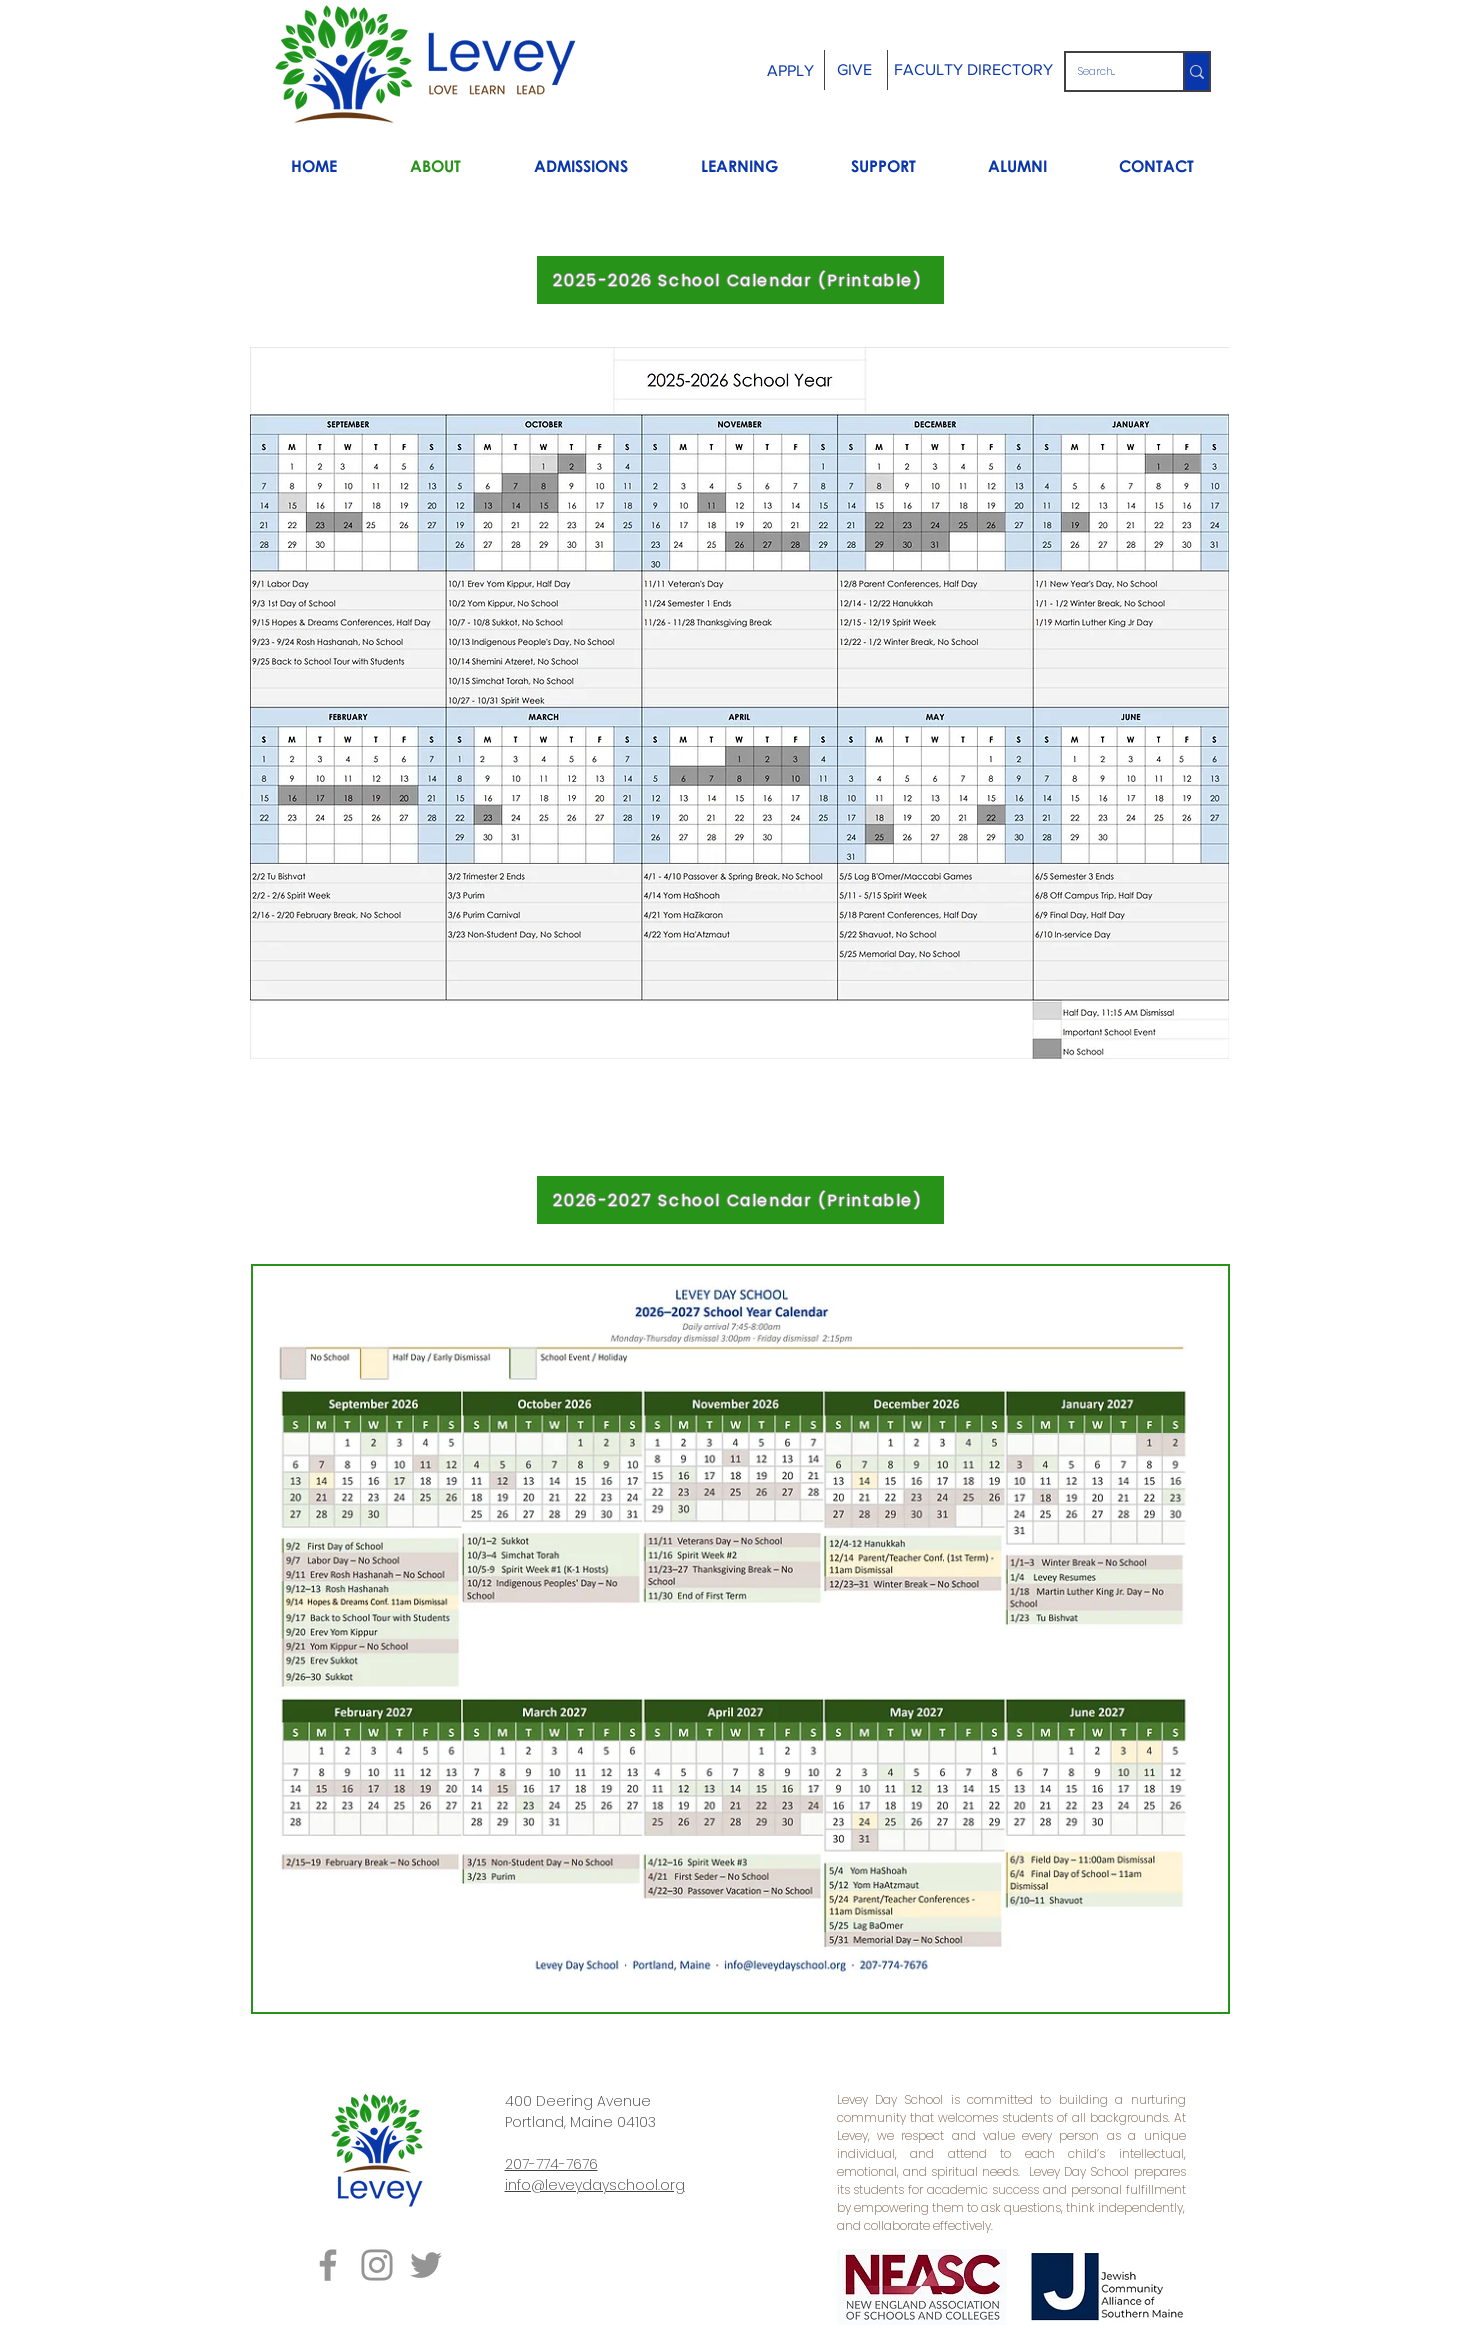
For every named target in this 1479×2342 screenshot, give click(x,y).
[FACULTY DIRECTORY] (974, 70)
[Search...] (1109, 71)
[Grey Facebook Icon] (328, 2265)
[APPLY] (790, 71)
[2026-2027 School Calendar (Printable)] (740, 1200)
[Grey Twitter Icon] (426, 2265)
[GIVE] (855, 70)
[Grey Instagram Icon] (377, 2265)
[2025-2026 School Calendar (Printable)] (740, 280)
